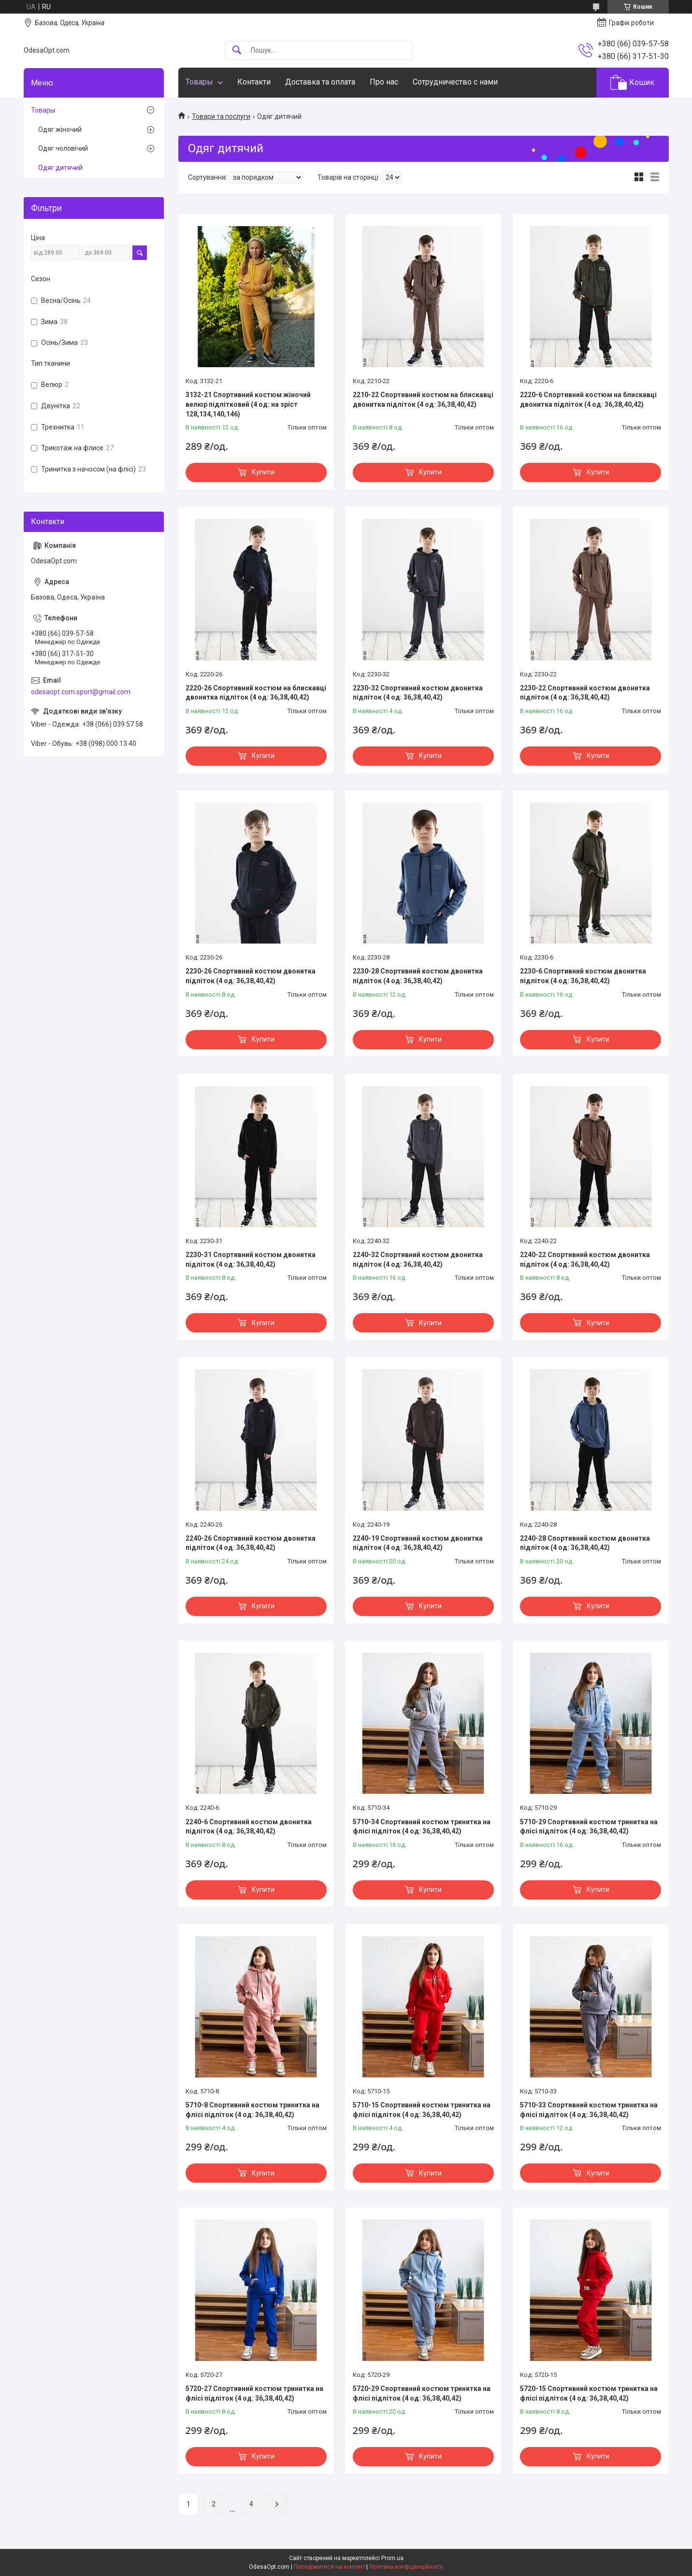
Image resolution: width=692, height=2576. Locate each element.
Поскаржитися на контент (329, 2566)
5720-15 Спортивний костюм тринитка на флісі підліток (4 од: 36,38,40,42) (589, 2393)
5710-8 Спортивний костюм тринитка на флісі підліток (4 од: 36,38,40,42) (252, 2109)
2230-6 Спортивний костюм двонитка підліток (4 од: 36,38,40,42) (583, 976)
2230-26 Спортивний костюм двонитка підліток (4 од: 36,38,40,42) (251, 976)
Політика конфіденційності (406, 2566)
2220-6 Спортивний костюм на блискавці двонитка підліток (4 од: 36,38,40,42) (588, 399)
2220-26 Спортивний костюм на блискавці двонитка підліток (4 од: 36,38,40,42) (256, 692)
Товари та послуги (221, 116)
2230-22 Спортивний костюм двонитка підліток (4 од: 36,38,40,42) (585, 692)
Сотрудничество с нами (455, 81)
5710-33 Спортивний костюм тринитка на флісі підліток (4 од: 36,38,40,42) (589, 2109)
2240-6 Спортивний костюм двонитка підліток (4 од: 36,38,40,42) (249, 1826)
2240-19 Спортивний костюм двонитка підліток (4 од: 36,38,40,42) (418, 1543)
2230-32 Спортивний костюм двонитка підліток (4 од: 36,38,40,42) (418, 692)
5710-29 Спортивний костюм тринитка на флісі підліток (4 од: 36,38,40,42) (589, 1826)
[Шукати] (237, 50)
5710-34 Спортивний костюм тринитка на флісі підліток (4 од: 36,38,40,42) (421, 1826)
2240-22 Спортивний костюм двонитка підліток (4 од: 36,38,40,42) (585, 1259)
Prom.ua (392, 2558)
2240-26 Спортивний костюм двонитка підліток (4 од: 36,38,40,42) (251, 1543)
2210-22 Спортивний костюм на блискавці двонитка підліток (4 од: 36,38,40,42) (423, 399)
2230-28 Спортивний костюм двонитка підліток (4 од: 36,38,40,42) (418, 976)
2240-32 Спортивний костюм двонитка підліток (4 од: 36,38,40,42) (418, 1259)
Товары (199, 81)
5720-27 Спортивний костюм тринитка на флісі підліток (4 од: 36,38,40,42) (254, 2393)
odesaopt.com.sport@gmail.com (80, 692)
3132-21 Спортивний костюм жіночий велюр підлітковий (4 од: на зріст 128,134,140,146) (248, 404)
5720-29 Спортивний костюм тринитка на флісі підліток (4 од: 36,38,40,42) (421, 2393)
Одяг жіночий (60, 129)
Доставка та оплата (320, 81)
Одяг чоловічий (63, 148)
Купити (263, 472)
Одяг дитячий (60, 168)
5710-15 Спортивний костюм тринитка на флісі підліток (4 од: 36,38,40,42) (421, 2109)
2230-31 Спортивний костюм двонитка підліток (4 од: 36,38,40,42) (251, 1259)
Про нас (384, 81)
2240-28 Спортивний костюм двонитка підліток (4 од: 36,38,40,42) (585, 1543)
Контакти (254, 81)
